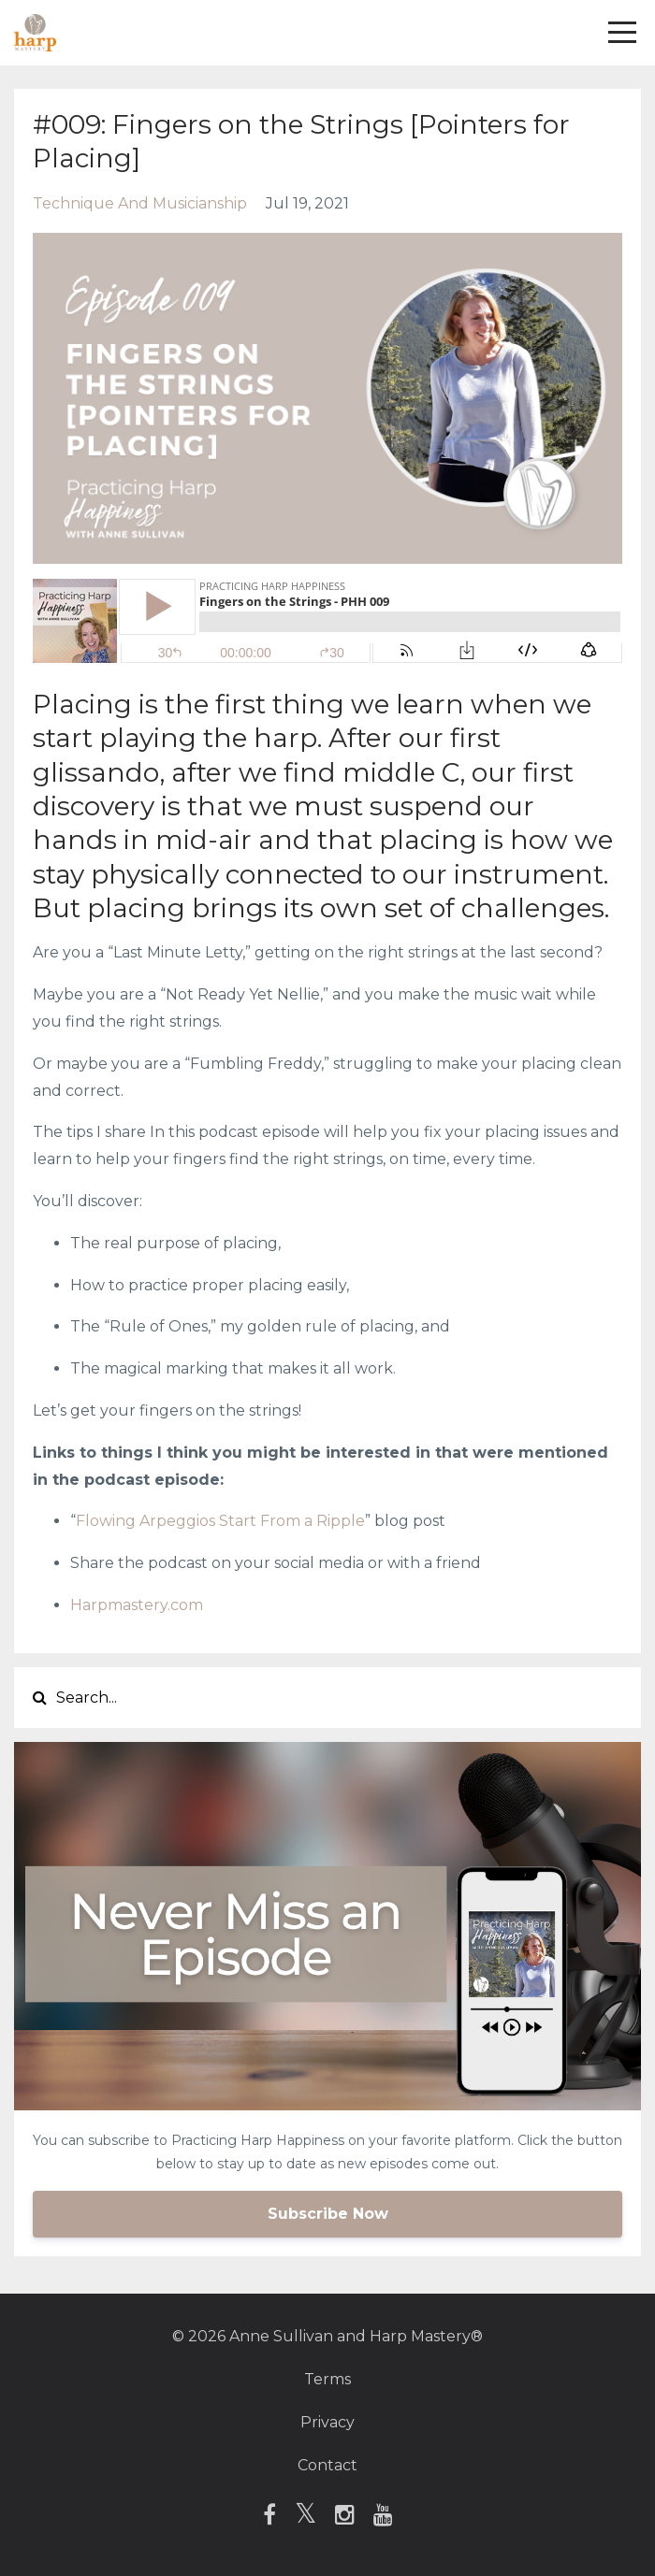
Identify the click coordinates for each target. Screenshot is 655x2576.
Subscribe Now (328, 2214)
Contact (327, 2465)
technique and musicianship (140, 203)
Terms (327, 2379)
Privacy (327, 2422)
